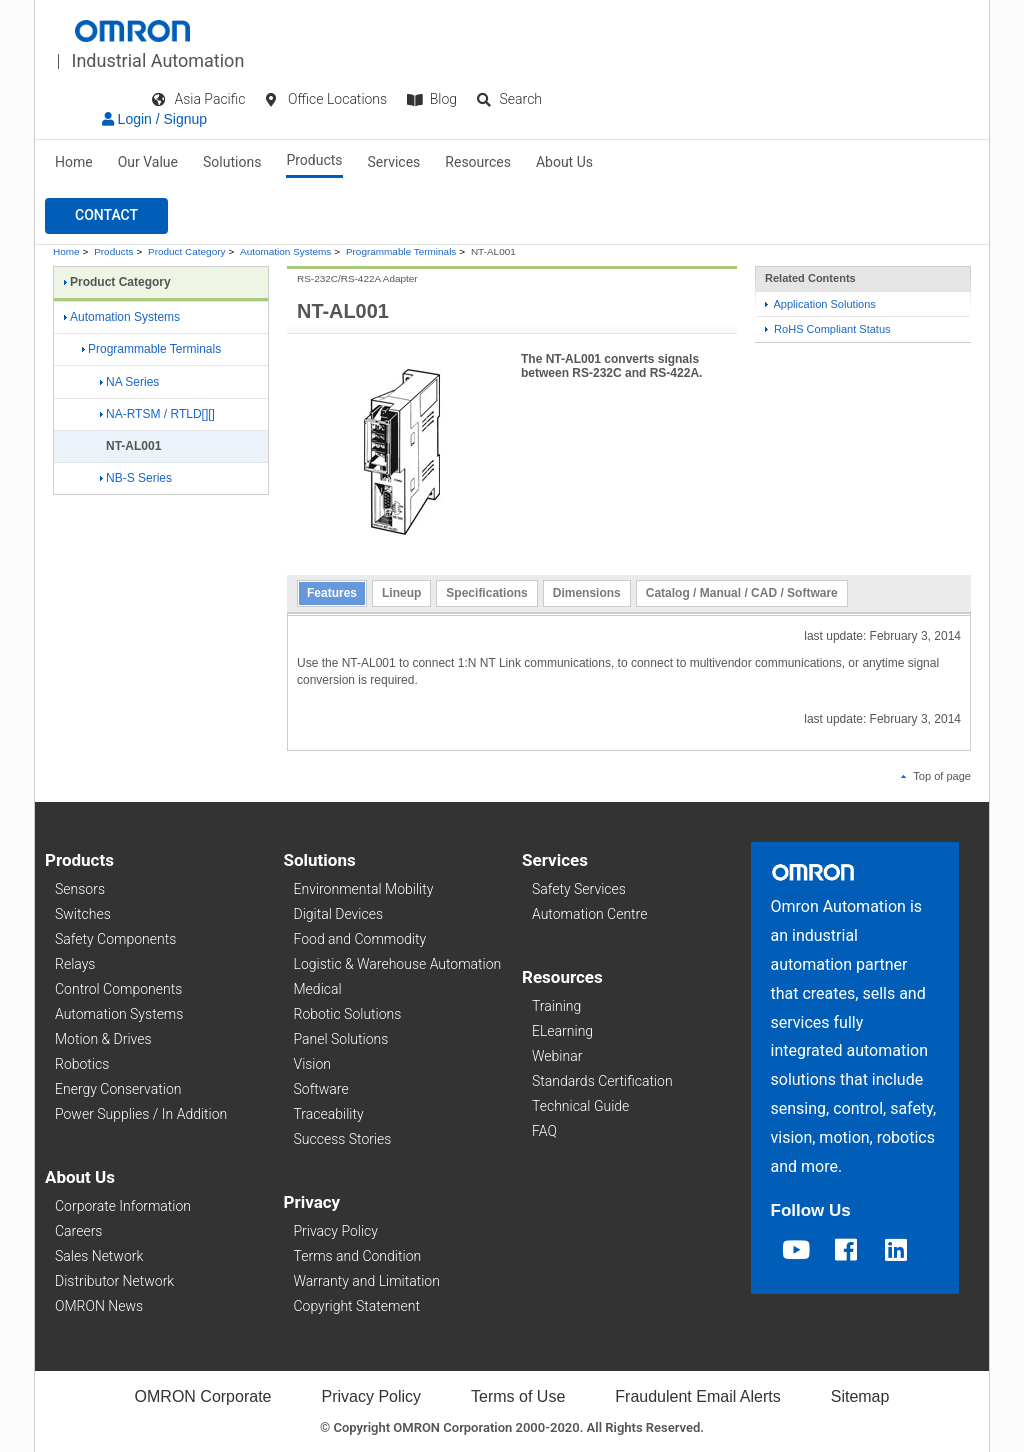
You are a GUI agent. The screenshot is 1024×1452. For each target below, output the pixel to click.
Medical (318, 989)
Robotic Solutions (348, 1014)
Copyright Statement (357, 1306)
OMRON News (99, 1306)
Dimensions (587, 593)
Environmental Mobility (364, 889)
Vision (313, 1064)
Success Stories (343, 1139)
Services (394, 162)
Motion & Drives (103, 1039)
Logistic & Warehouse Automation (398, 964)
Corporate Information (123, 1206)
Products (314, 160)
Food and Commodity (360, 939)
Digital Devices (339, 914)
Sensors (80, 889)
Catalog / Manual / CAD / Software (742, 593)
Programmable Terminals (401, 251)
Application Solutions (820, 304)
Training (556, 1006)
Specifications (486, 593)
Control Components (118, 989)
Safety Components (115, 939)
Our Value (148, 162)
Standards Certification (602, 1081)
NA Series (129, 382)
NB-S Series (136, 478)
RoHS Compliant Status (828, 329)
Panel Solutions (341, 1039)
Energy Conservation (118, 1089)
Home (74, 162)
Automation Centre (589, 914)
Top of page (936, 776)
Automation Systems (285, 251)
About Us (564, 162)
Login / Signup (154, 119)
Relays (75, 964)
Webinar (557, 1056)
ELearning (562, 1031)
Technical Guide (580, 1106)
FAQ (544, 1131)
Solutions (232, 162)
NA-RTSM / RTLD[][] (157, 414)
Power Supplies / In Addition (141, 1114)
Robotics (82, 1064)
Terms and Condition (358, 1256)
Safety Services (579, 889)
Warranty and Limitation (367, 1281)
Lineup (401, 593)
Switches (83, 914)
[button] (106, 216)
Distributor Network (114, 1281)
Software (321, 1089)
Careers (78, 1231)
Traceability (329, 1114)
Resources (478, 162)
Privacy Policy (336, 1231)
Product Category (186, 251)
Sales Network (99, 1256)
